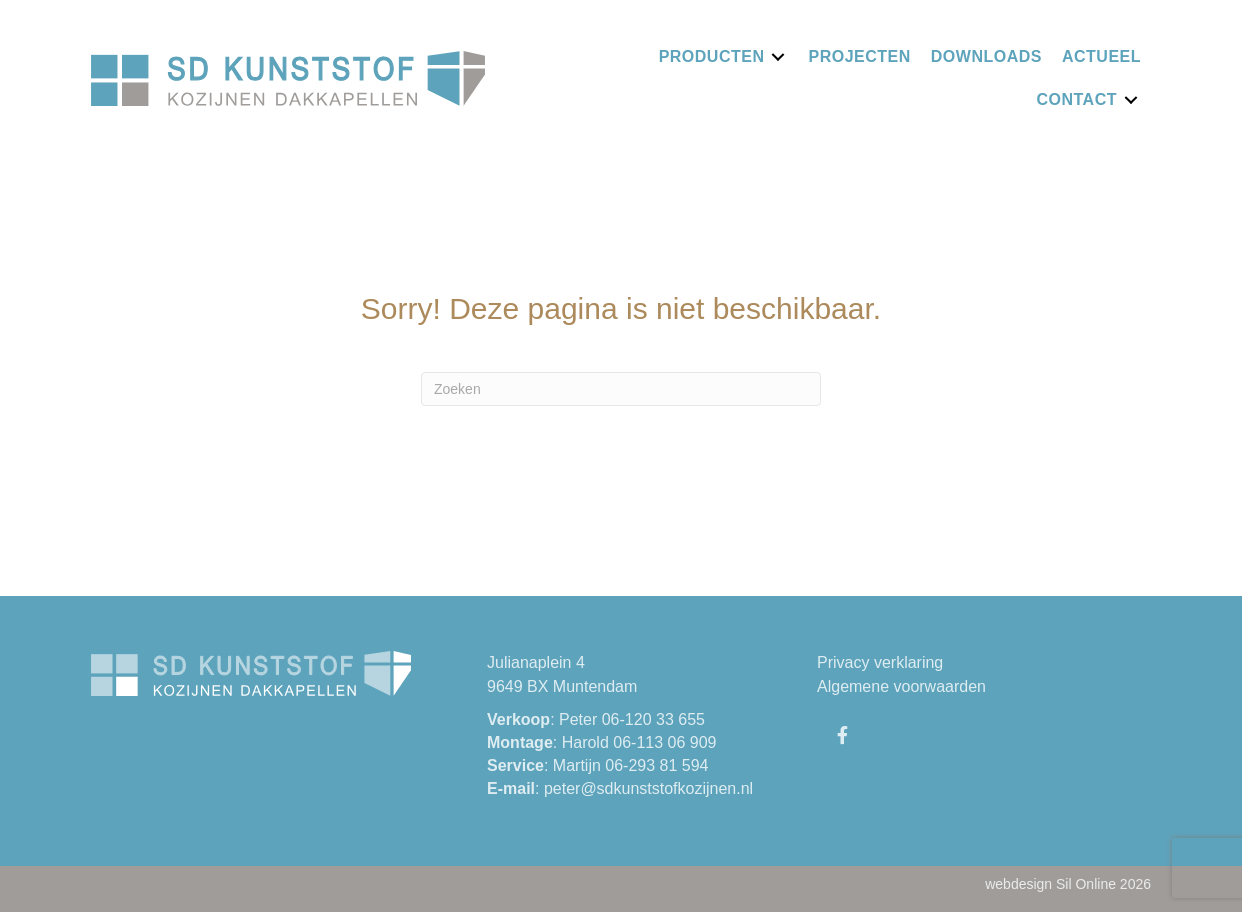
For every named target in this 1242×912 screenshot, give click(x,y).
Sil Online (1086, 884)
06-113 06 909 (664, 742)
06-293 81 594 (656, 765)
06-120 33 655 (653, 719)
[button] (842, 735)
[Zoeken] (621, 389)
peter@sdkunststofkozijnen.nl (648, 788)
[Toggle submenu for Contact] (1131, 99)
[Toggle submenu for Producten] (778, 56)
